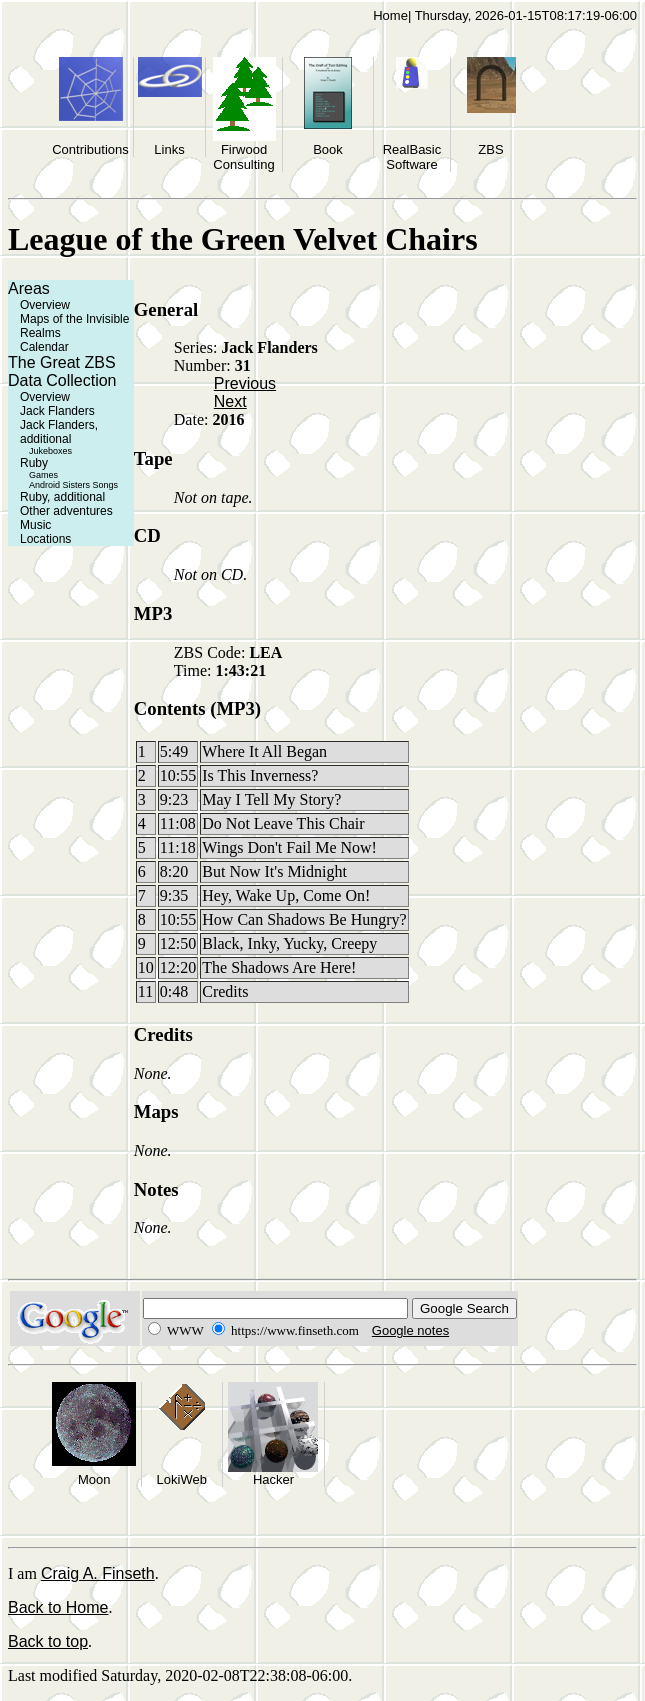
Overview (45, 305)
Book (328, 149)
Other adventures (66, 511)
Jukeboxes (50, 451)
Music (35, 525)
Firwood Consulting (243, 157)
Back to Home (58, 1607)
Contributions (90, 149)
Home (390, 15)
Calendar (44, 347)
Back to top (48, 1641)
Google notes (410, 1330)
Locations (45, 539)
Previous (245, 383)
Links (169, 149)
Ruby (34, 463)
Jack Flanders (57, 411)
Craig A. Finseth (98, 1573)
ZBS (490, 149)
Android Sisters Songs (73, 485)
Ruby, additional (62, 497)
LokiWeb (182, 1479)
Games (43, 475)
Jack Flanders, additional (59, 432)
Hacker (273, 1479)
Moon (94, 1479)
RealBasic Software (412, 157)
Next (230, 401)
